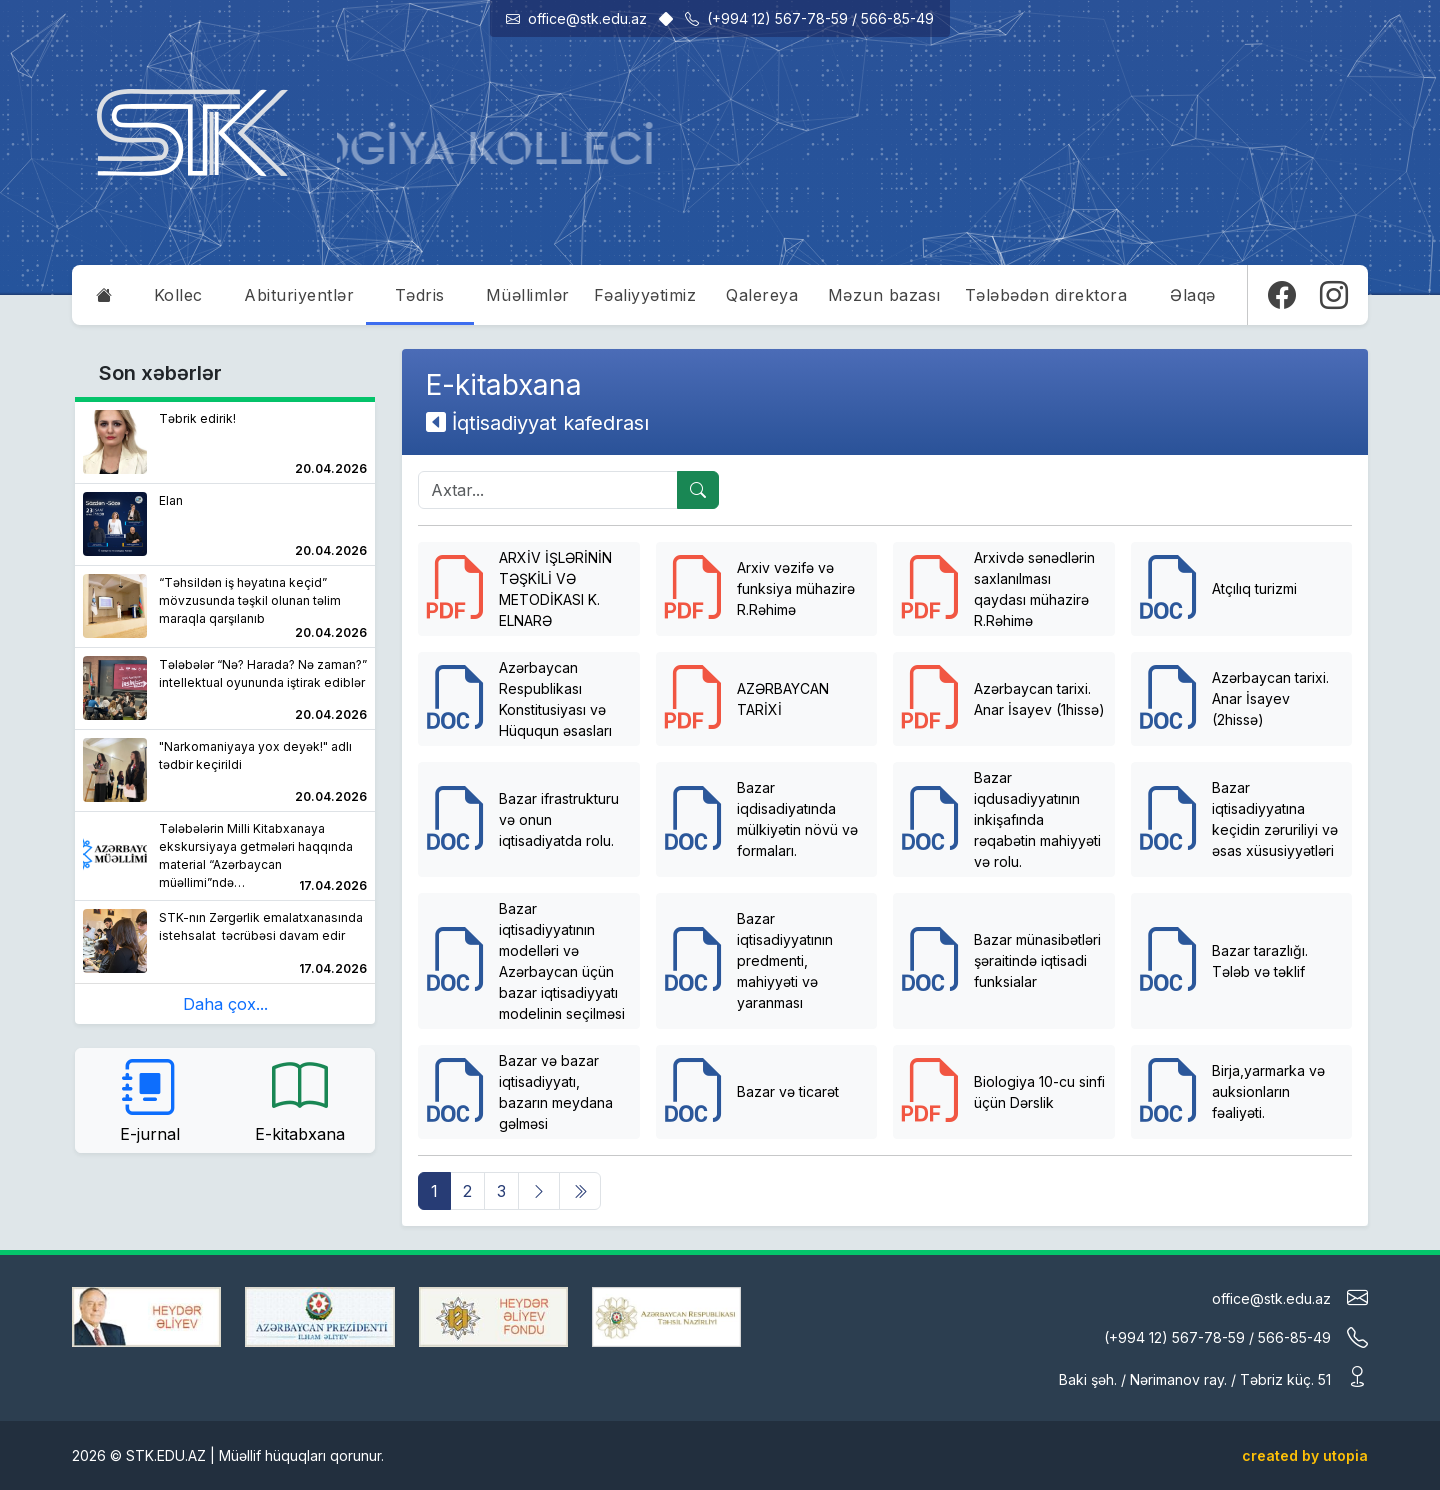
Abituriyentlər (299, 295)
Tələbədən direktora (1046, 295)
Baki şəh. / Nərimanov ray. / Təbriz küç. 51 (1213, 1377)
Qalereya (762, 295)
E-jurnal (150, 1099)
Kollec (178, 295)
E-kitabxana (300, 1099)
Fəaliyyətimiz (645, 295)
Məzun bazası (884, 295)
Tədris (420, 295)
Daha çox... (225, 1004)
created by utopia (1305, 1455)
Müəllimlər (528, 295)
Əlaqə (1193, 295)
